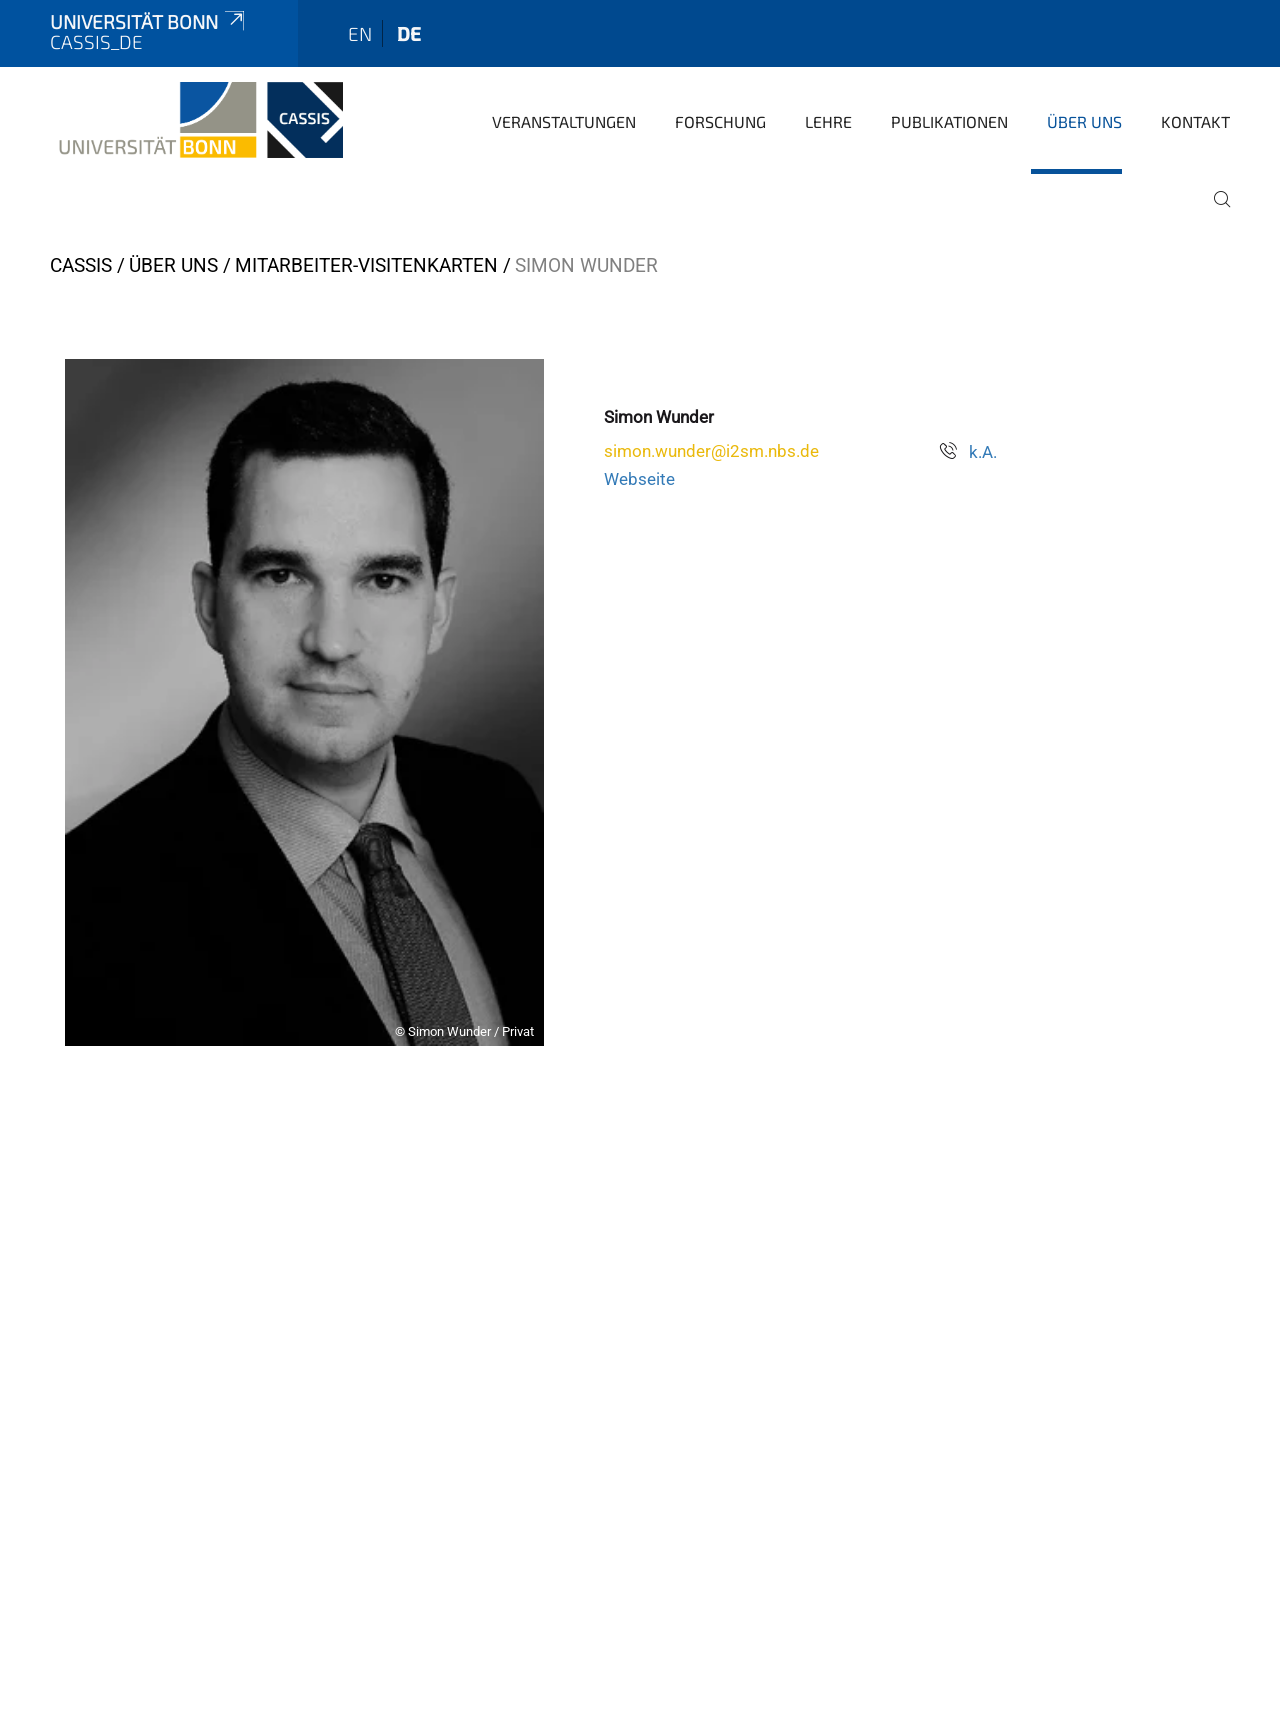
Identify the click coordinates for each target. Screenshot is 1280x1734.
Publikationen (949, 121)
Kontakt (1195, 121)
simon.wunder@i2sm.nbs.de (711, 451)
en (360, 33)
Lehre (828, 121)
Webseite (639, 479)
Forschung (720, 121)
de (409, 33)
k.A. (983, 452)
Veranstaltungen (564, 121)
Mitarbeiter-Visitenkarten (366, 265)
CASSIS (81, 265)
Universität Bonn (149, 21)
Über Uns (1084, 121)
